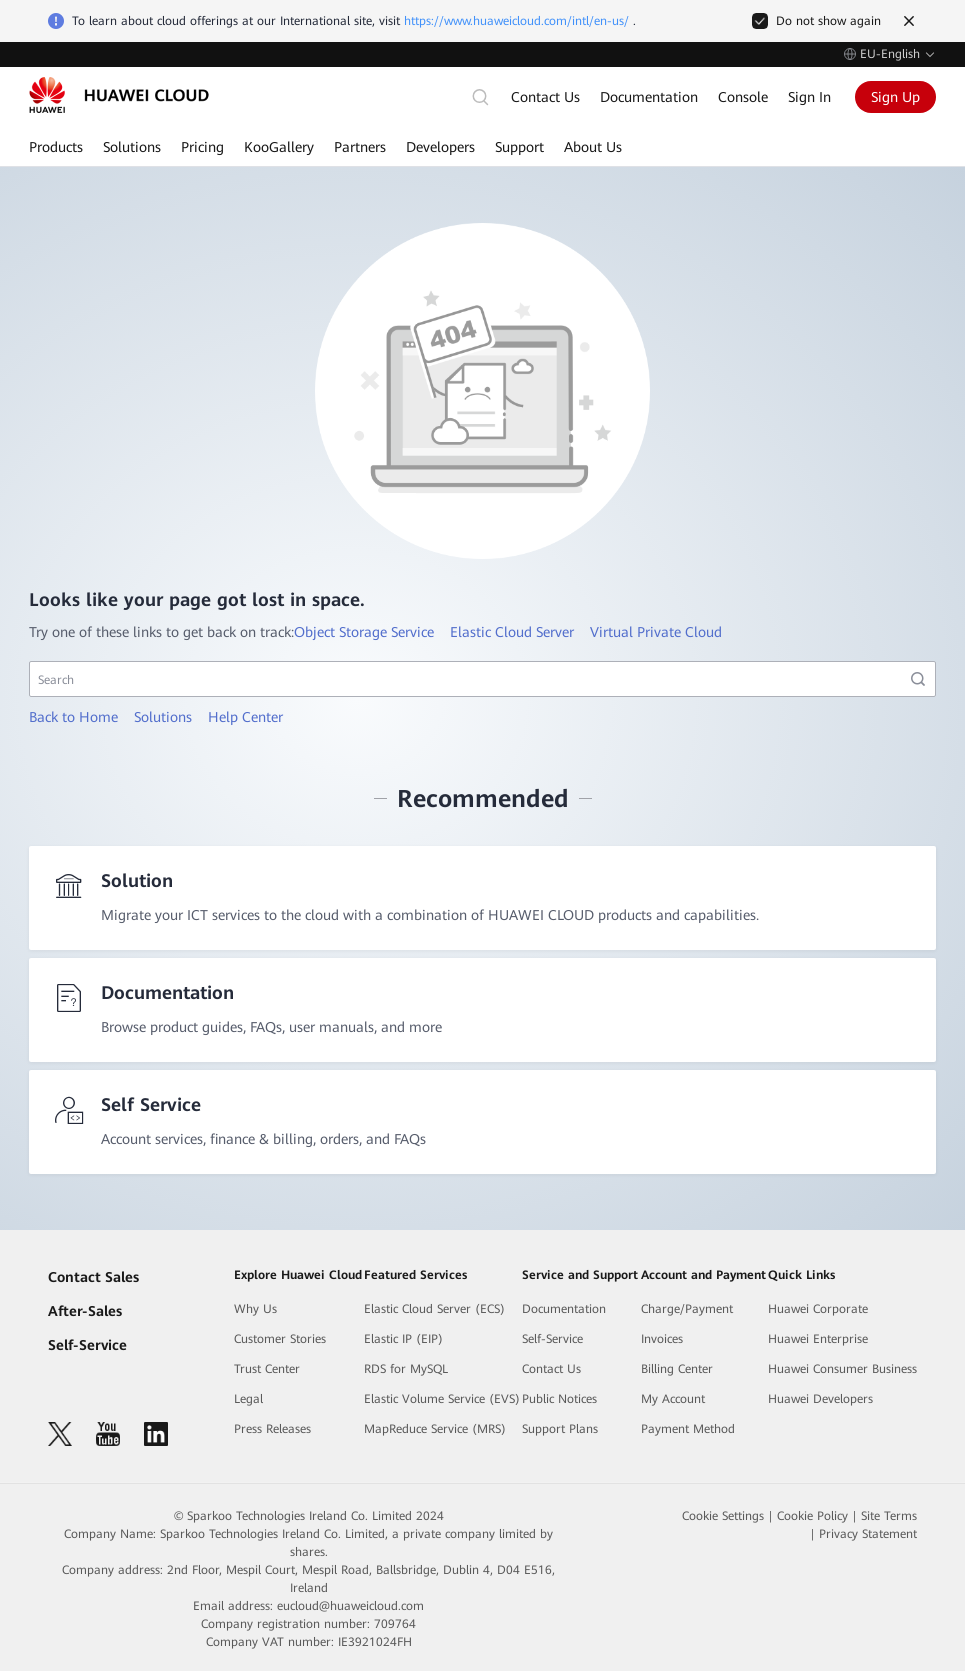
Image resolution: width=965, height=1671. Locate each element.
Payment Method (688, 1429)
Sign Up (895, 97)
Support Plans (560, 1429)
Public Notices (559, 1399)
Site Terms (889, 1516)
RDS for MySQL (406, 1369)
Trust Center (267, 1369)
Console (743, 97)
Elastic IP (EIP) (403, 1339)
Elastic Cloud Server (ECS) (434, 1309)
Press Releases (272, 1429)
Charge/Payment (687, 1309)
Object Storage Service (364, 632)
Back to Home (73, 717)
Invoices (662, 1339)
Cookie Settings (723, 1516)
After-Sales (85, 1311)
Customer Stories (280, 1339)
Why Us (255, 1309)
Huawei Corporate (818, 1309)
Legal (248, 1399)
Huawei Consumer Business (842, 1369)
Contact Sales (93, 1277)
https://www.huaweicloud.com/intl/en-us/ (516, 21)
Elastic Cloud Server (512, 632)
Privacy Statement (868, 1534)
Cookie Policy (812, 1516)
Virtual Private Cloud (656, 632)
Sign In (809, 97)
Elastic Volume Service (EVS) (442, 1399)
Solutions (163, 717)
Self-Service (87, 1345)
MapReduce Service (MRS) (435, 1429)
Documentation (649, 97)
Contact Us (545, 97)
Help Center (245, 717)
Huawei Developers (820, 1399)
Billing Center (677, 1369)
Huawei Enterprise (818, 1339)
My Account (673, 1399)
